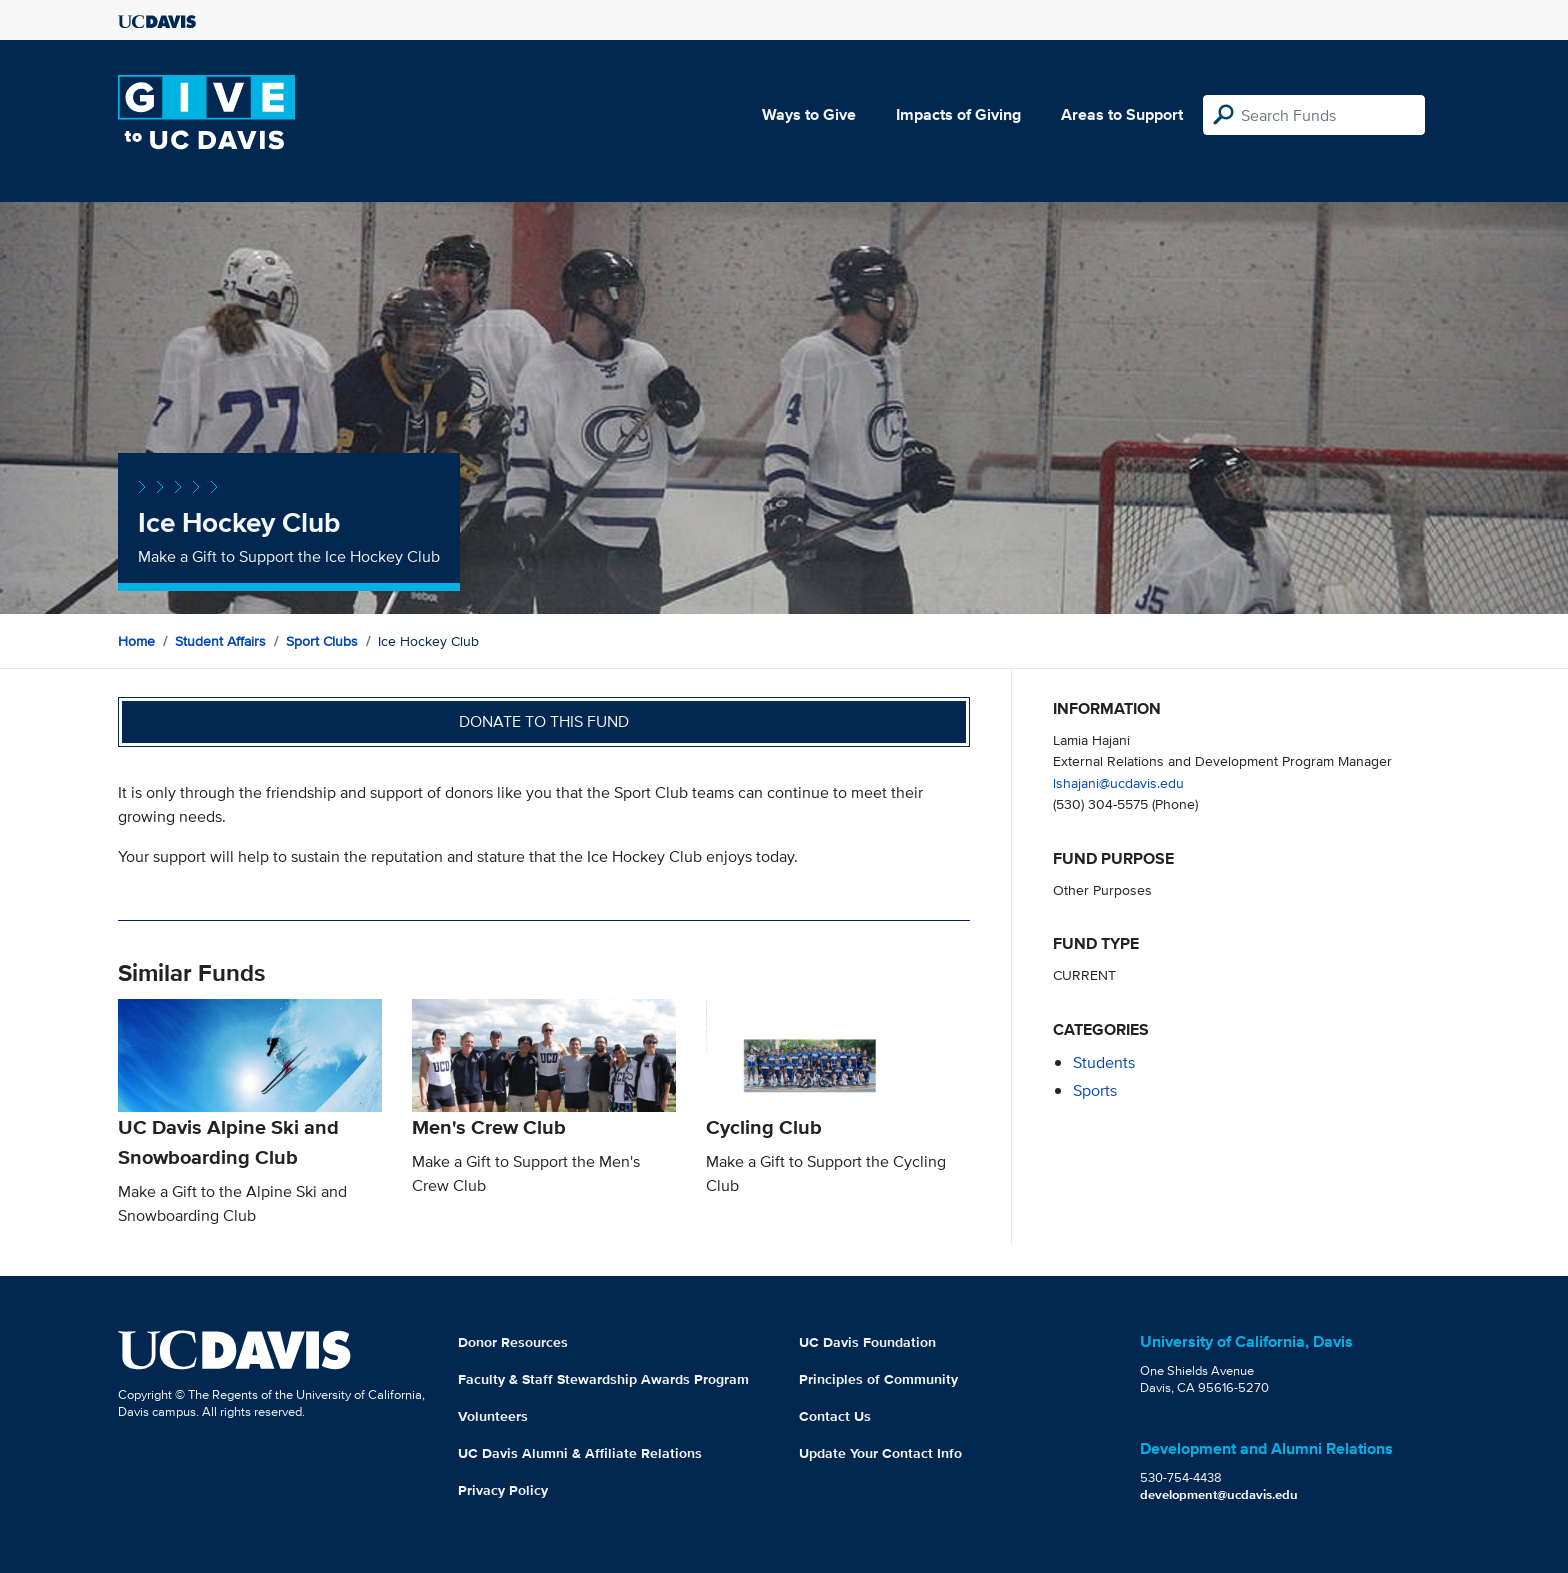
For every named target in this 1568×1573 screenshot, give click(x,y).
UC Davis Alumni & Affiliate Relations (580, 1453)
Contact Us (835, 1416)
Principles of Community (878, 1379)
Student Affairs (220, 641)
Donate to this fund (544, 721)
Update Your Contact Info (880, 1453)
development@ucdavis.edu (1219, 1494)
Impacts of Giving (958, 114)
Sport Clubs (322, 641)
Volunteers (493, 1416)
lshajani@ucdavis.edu (1118, 782)
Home (136, 641)
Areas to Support (1122, 114)
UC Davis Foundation (867, 1342)
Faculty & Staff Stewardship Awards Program (603, 1379)
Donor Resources (513, 1342)
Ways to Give (809, 114)
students (1104, 1062)
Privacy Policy (503, 1490)
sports (1095, 1090)
